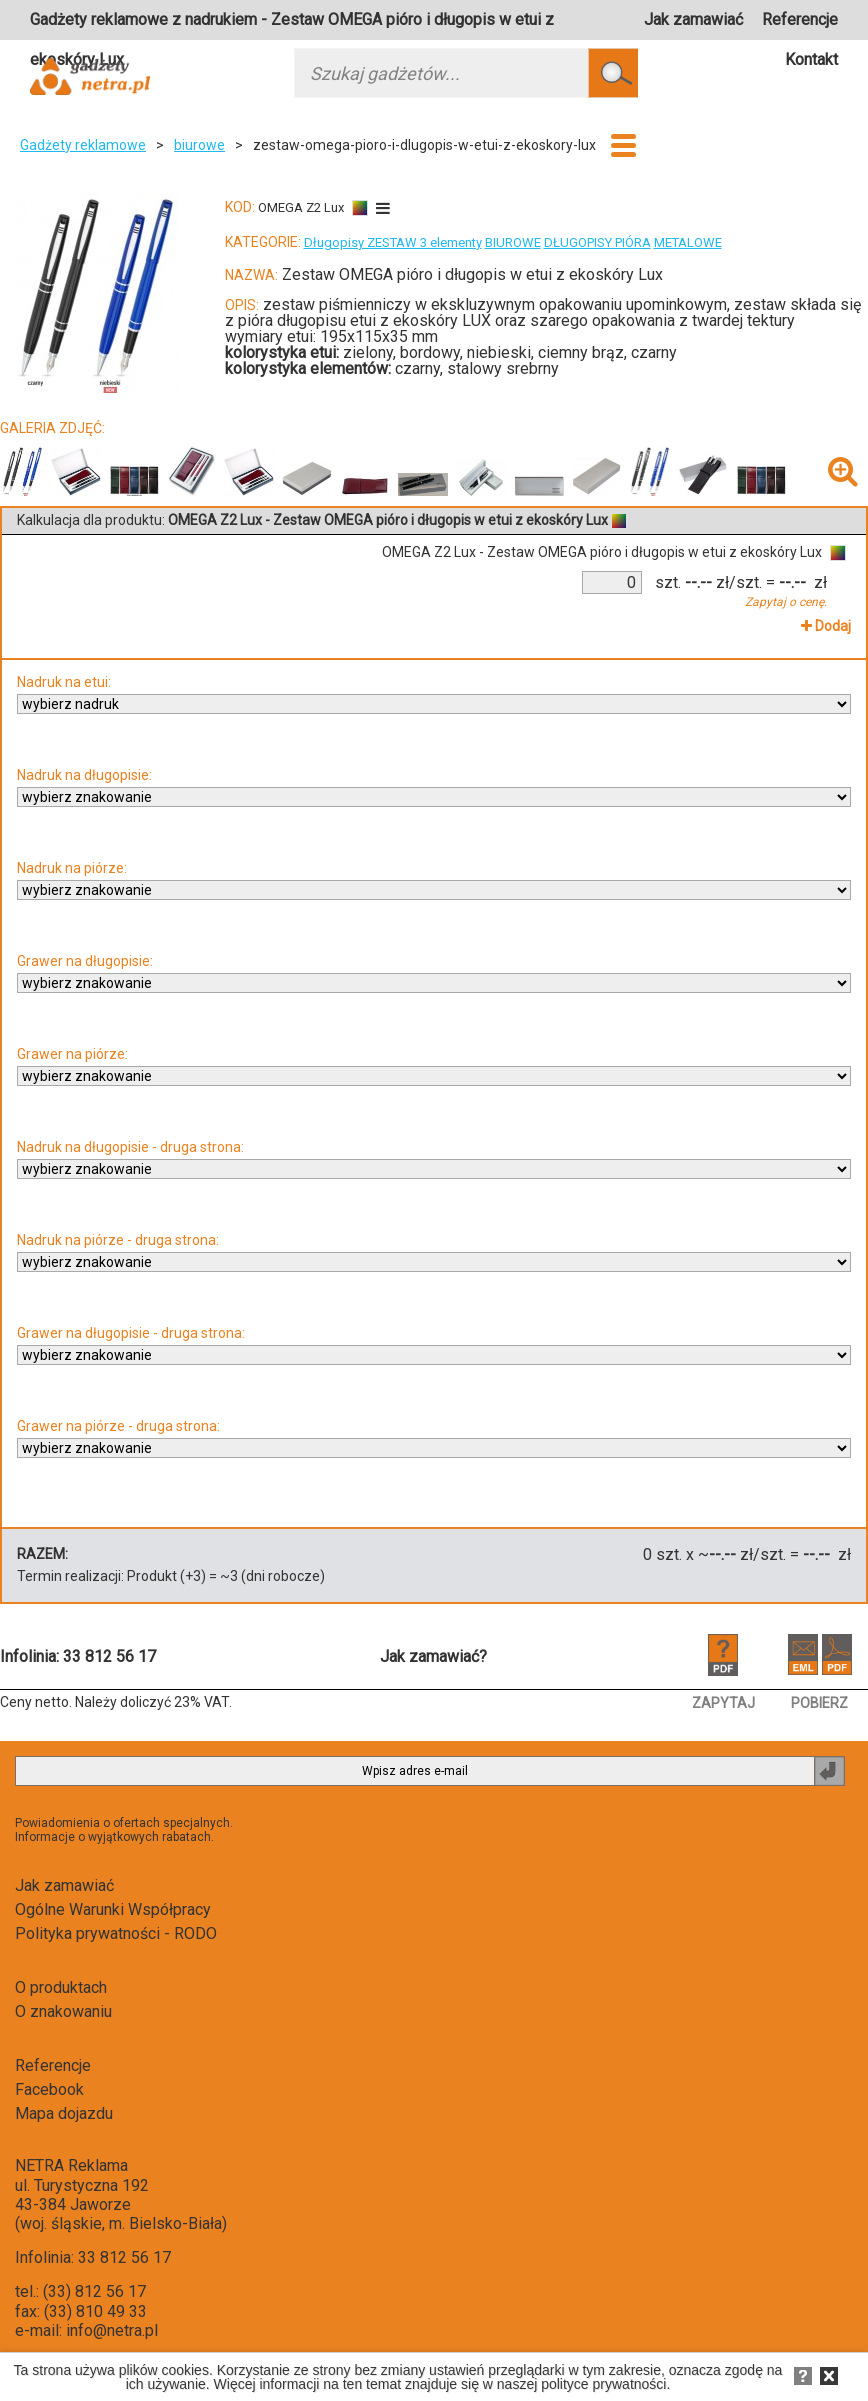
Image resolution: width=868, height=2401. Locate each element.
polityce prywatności (603, 2384)
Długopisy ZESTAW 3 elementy (393, 242)
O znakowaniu (63, 2011)
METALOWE (688, 242)
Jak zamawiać (693, 19)
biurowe (199, 145)
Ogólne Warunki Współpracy (113, 1909)
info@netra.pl (112, 2330)
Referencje (800, 19)
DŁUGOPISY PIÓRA (597, 242)
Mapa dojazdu (64, 2113)
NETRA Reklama (71, 2165)
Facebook (49, 2089)
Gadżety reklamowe (83, 145)
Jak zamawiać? (433, 1656)
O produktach (61, 1987)
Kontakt (811, 59)
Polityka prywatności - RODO (116, 1933)
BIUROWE (513, 242)
